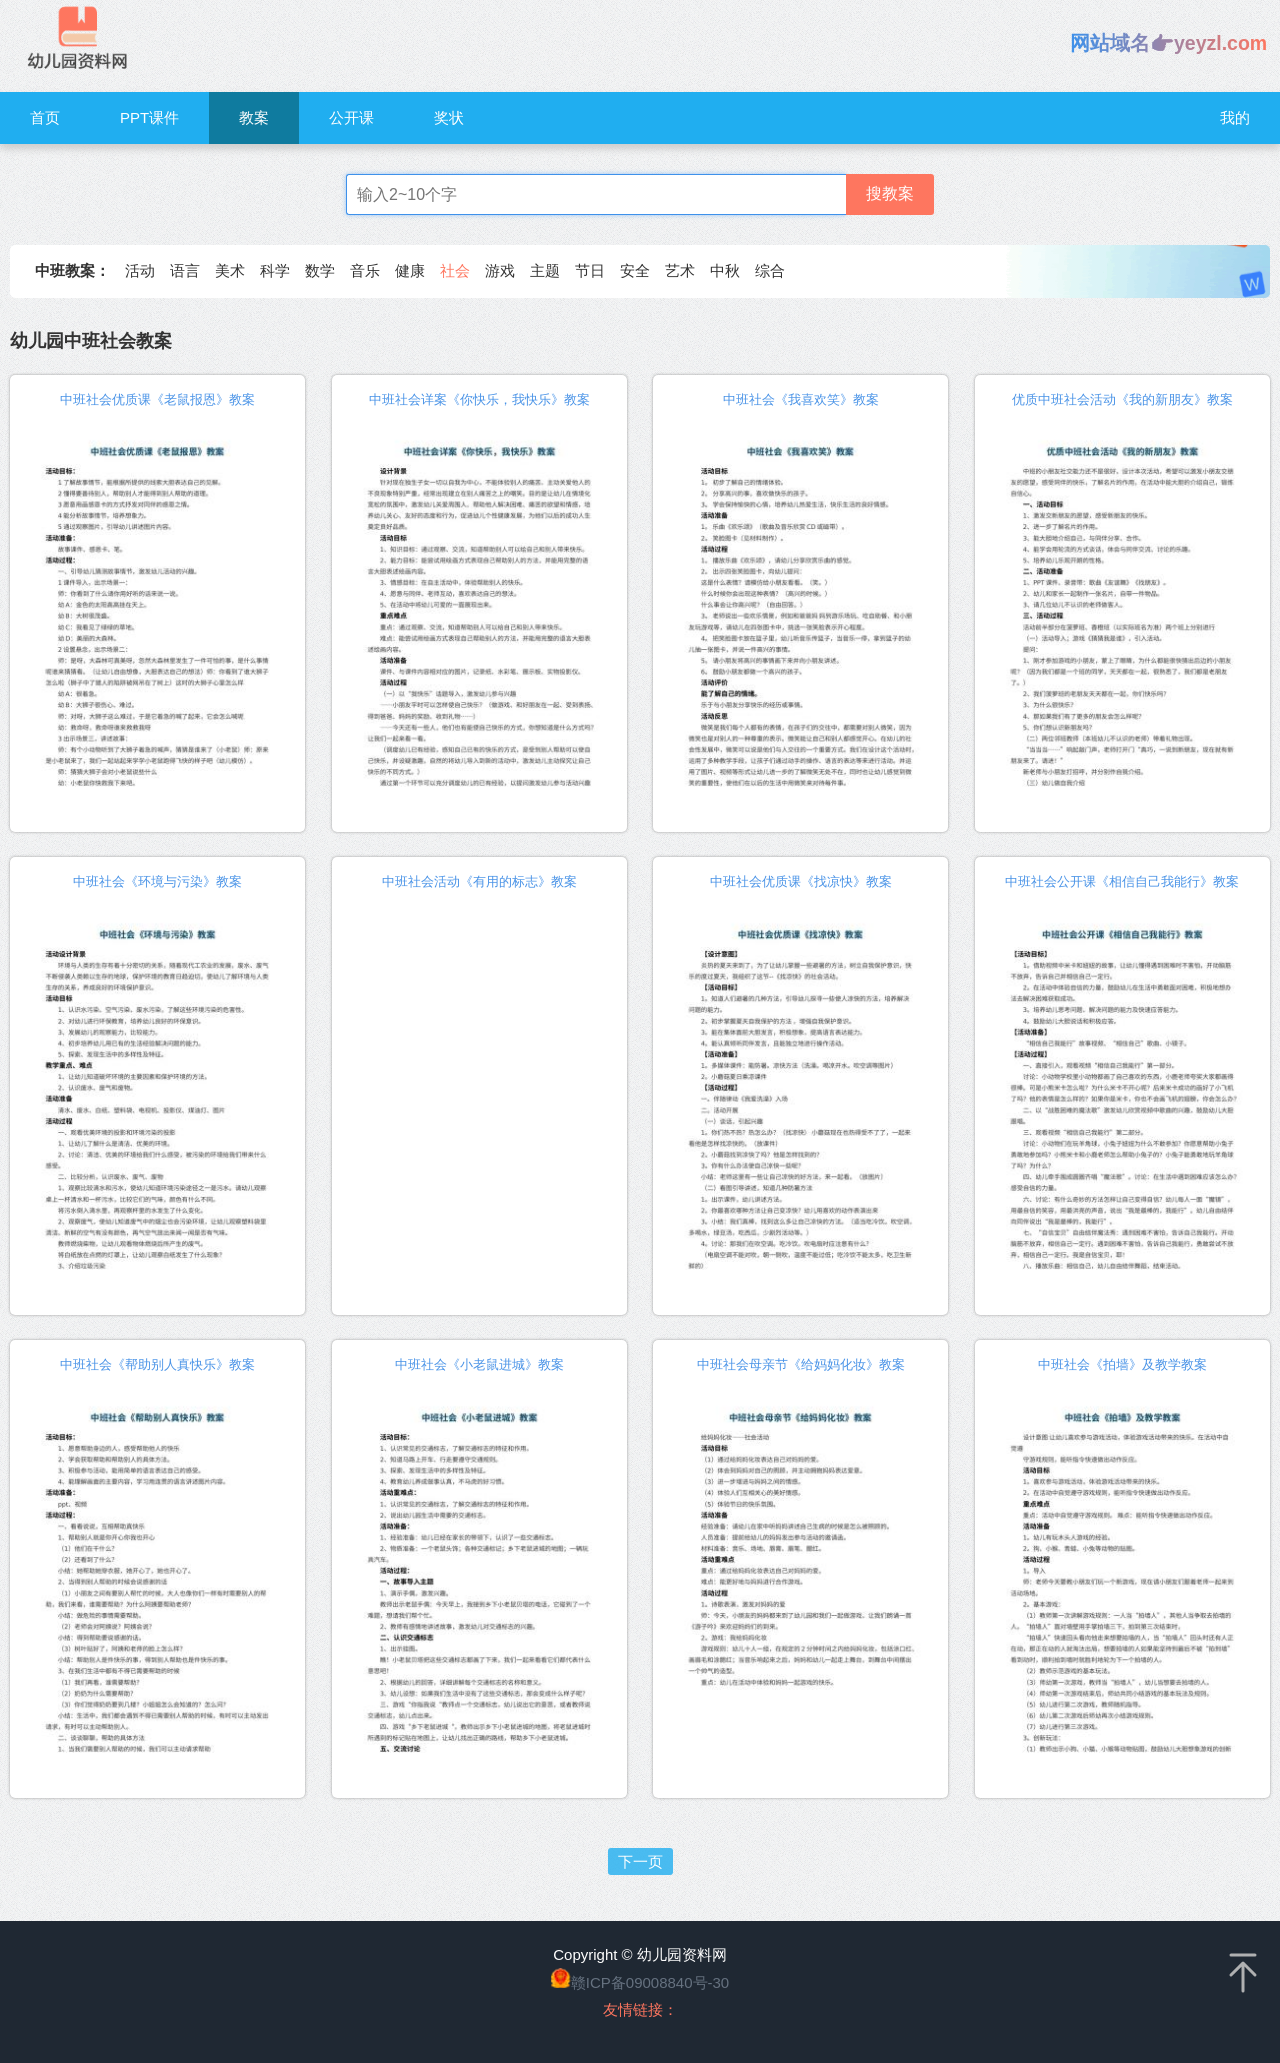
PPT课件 (149, 117)
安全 (635, 270)
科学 (275, 270)
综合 (770, 270)
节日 (590, 270)
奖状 (449, 117)
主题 (545, 270)
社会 (455, 270)
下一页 (640, 1861)
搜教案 (890, 193)
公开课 (351, 117)
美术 (230, 270)
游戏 (500, 270)
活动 (140, 270)
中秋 (725, 270)
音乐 (365, 270)
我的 (1235, 117)
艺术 (680, 270)
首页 (45, 117)
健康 (410, 270)
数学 (320, 270)
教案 (254, 117)
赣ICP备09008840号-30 (650, 1982)
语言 (185, 270)
